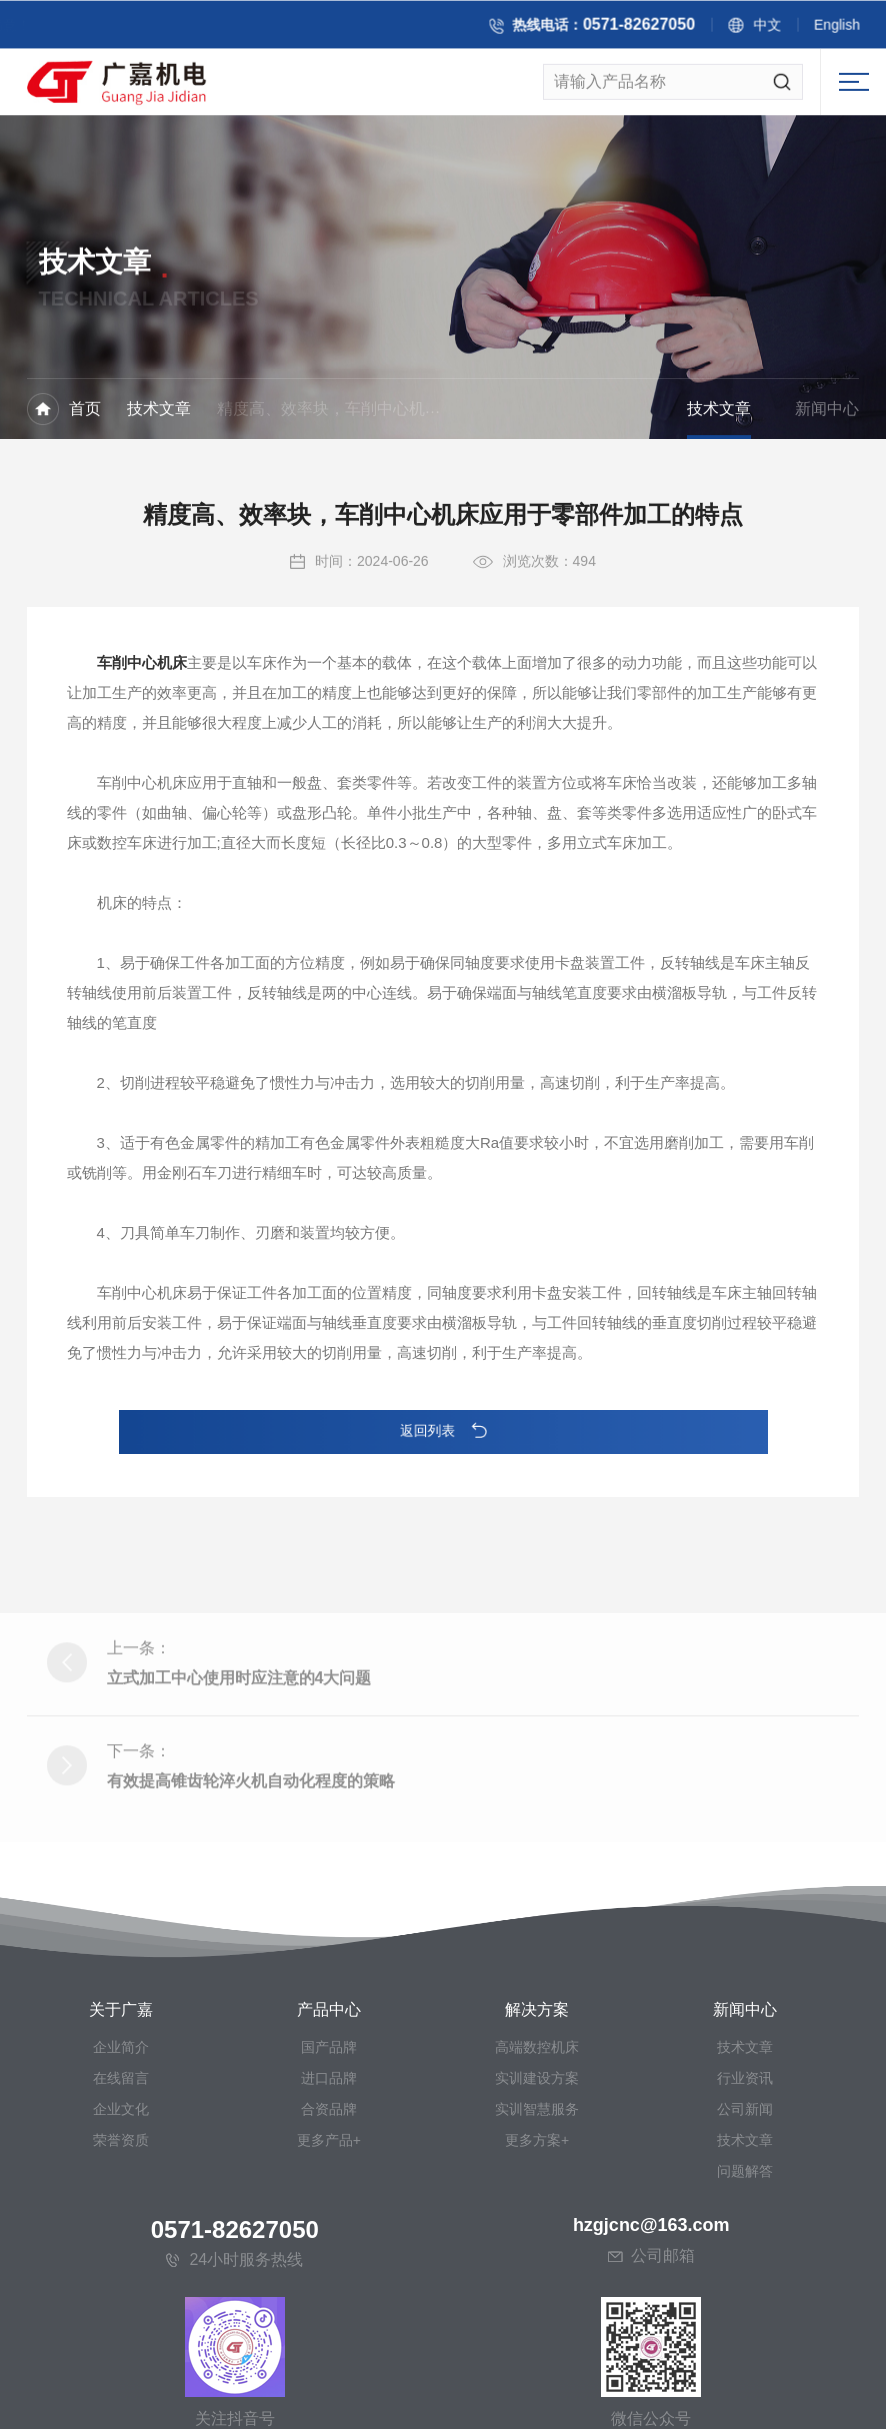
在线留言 (121, 2267)
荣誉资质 (121, 2329)
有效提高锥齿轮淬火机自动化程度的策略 (251, 1872)
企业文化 (121, 2298)
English (853, 28)
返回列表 (443, 1431)
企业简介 (121, 2236)
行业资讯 (745, 2267)
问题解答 (745, 2360)
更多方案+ (537, 2329)
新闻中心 (827, 411)
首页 (85, 411)
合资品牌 (329, 2298)
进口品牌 (329, 2267)
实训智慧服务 (537, 2298)
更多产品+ (329, 2329)
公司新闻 (745, 2298)
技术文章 (159, 411)
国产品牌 (329, 2236)
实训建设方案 (537, 2267)
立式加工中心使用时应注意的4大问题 (239, 1769)
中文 (783, 28)
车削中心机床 (142, 694)
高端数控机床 (537, 2236)
